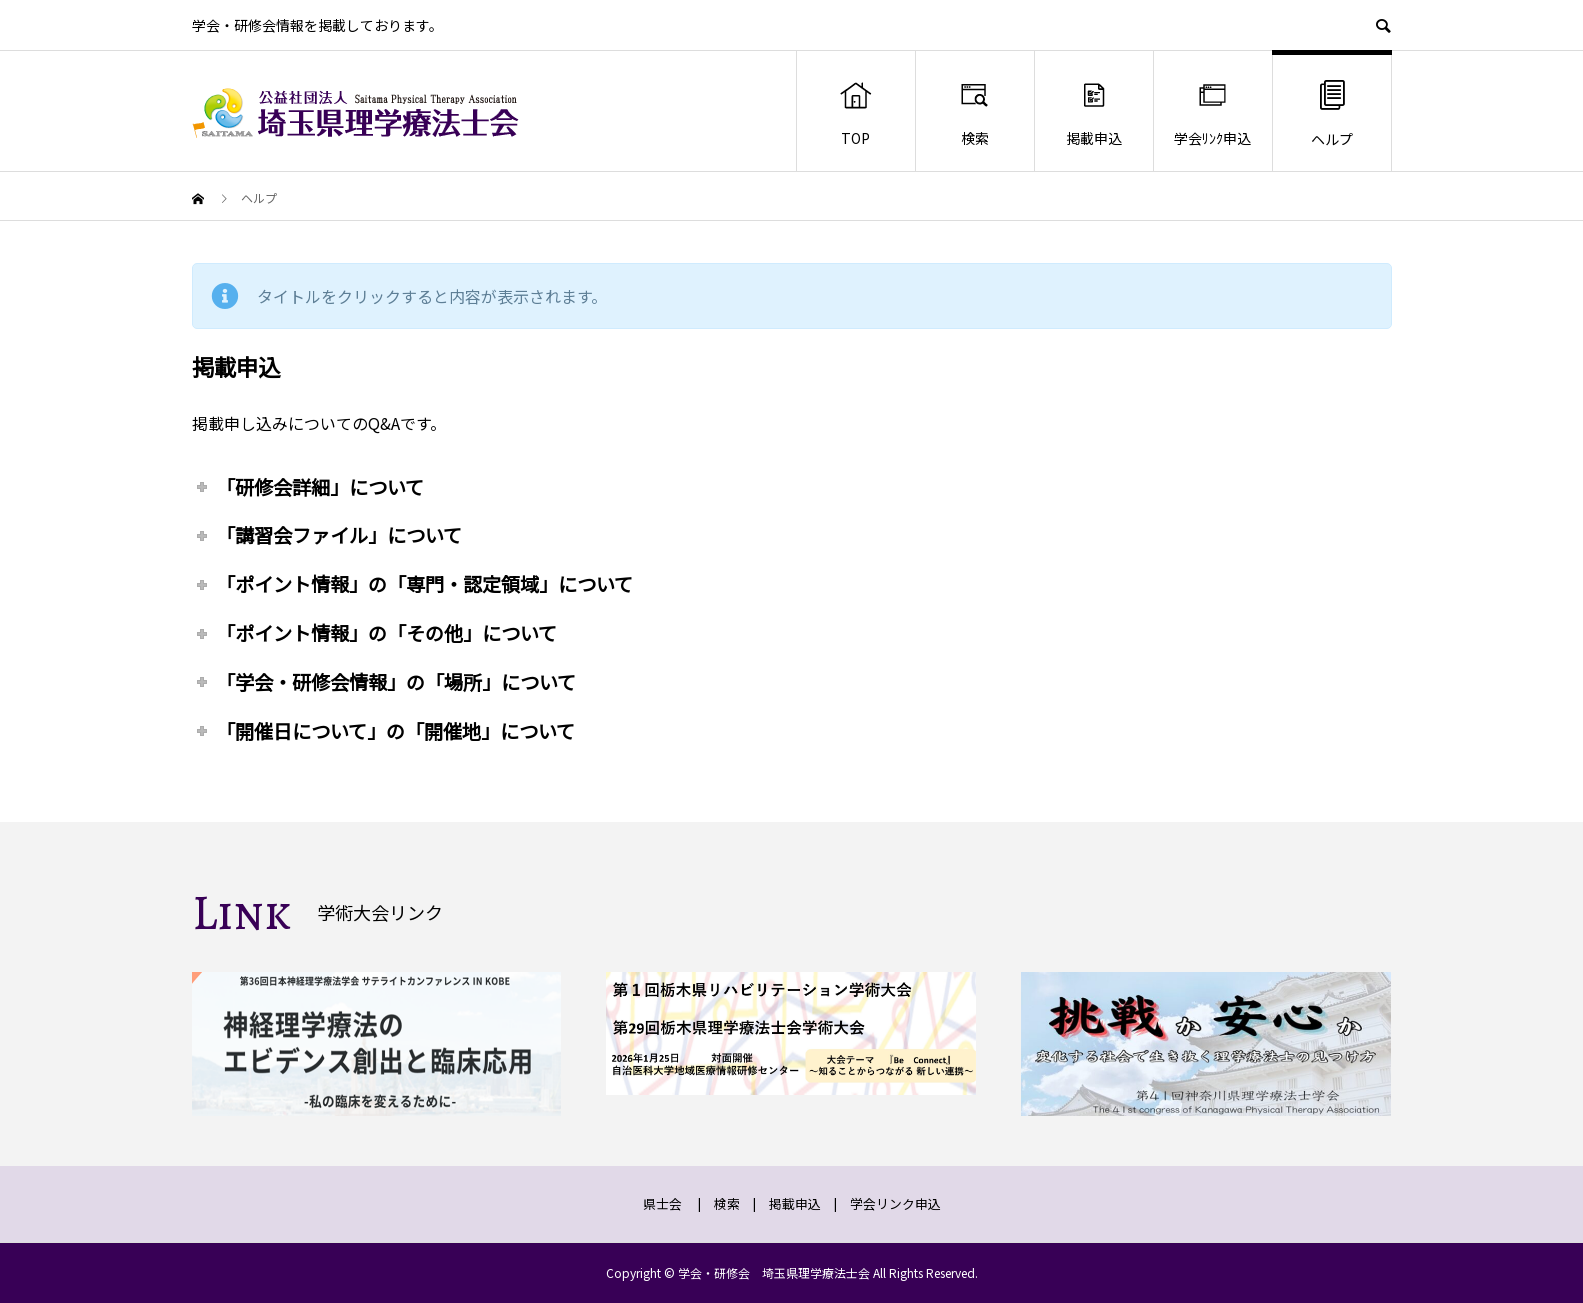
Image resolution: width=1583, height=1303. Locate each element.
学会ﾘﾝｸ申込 (1212, 113)
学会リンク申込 (895, 1203)
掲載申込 (1094, 113)
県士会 (662, 1203)
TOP (855, 113)
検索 (974, 113)
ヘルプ (1332, 112)
